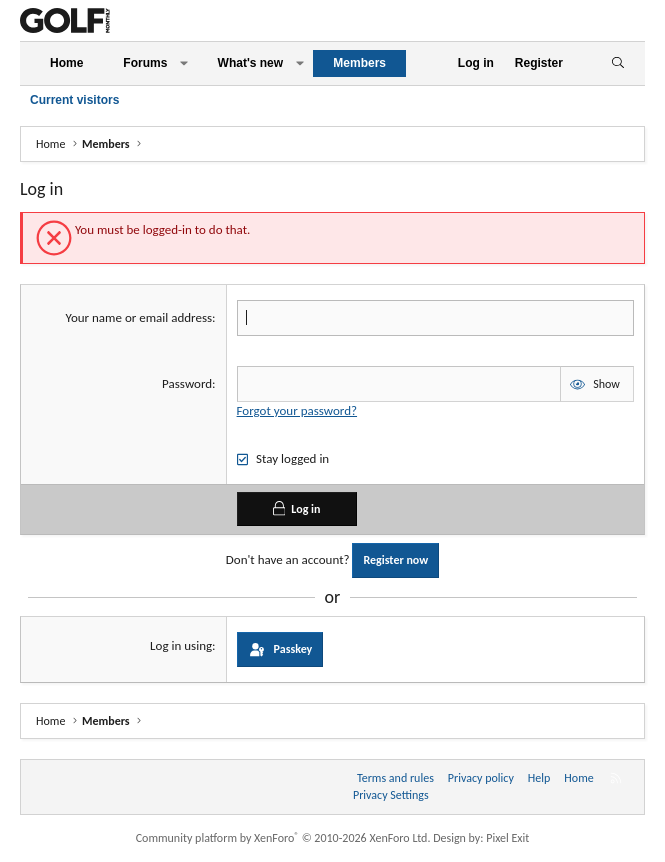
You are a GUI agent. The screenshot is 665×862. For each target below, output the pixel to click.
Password (187, 383)
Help (539, 778)
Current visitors (74, 100)
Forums (145, 63)
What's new (251, 63)
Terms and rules (395, 778)
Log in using (181, 645)
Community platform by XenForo (283, 838)
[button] (184, 63)
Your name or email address (139, 317)
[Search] (617, 63)
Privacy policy (481, 778)
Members (359, 63)
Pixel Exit (507, 838)
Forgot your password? (297, 410)
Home (66, 63)
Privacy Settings (391, 795)
